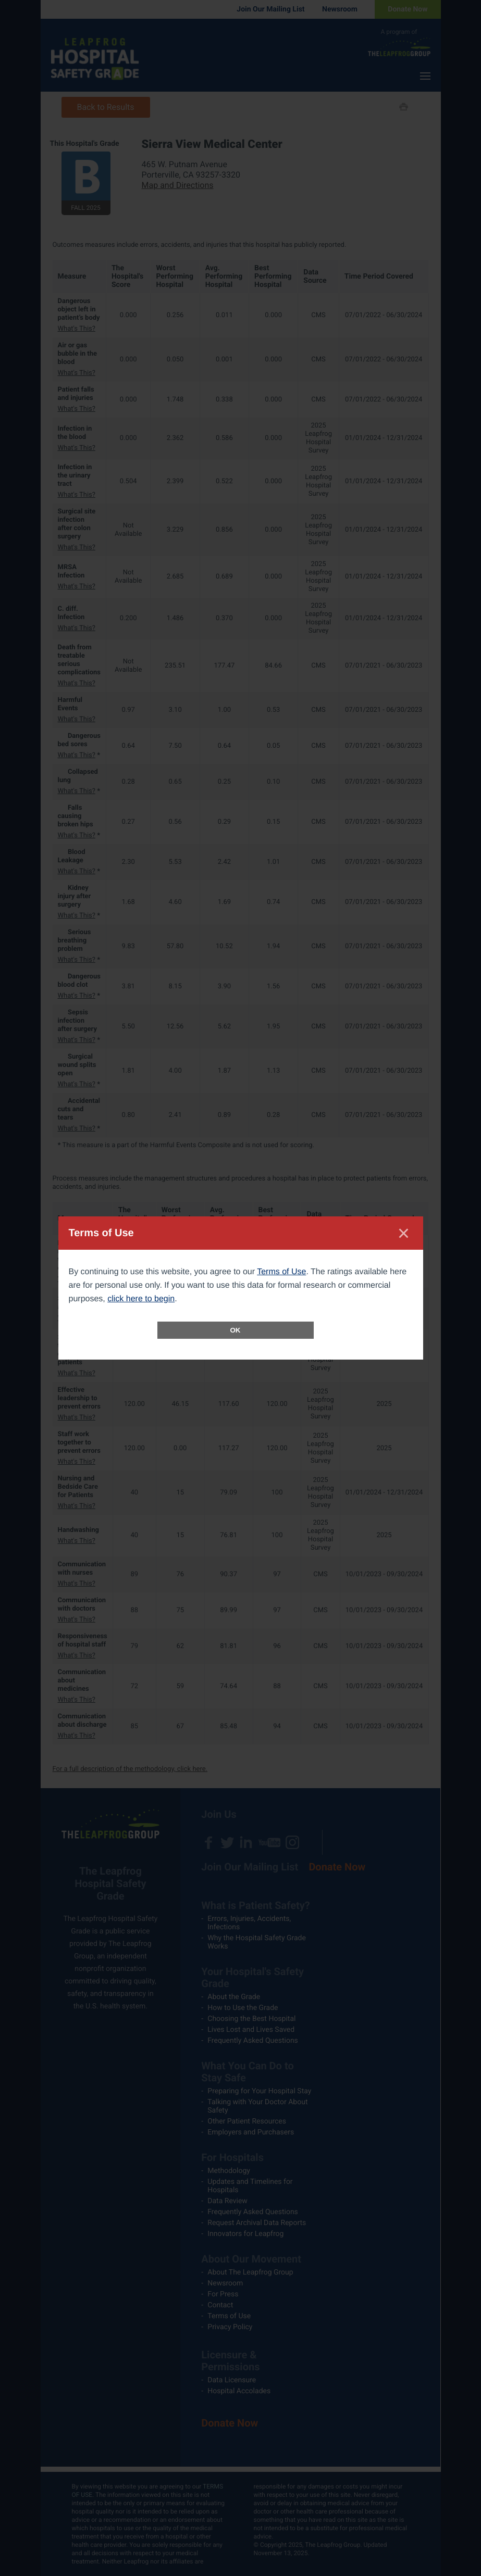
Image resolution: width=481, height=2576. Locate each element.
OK (235, 1330)
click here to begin (141, 1299)
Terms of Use (281, 1271)
